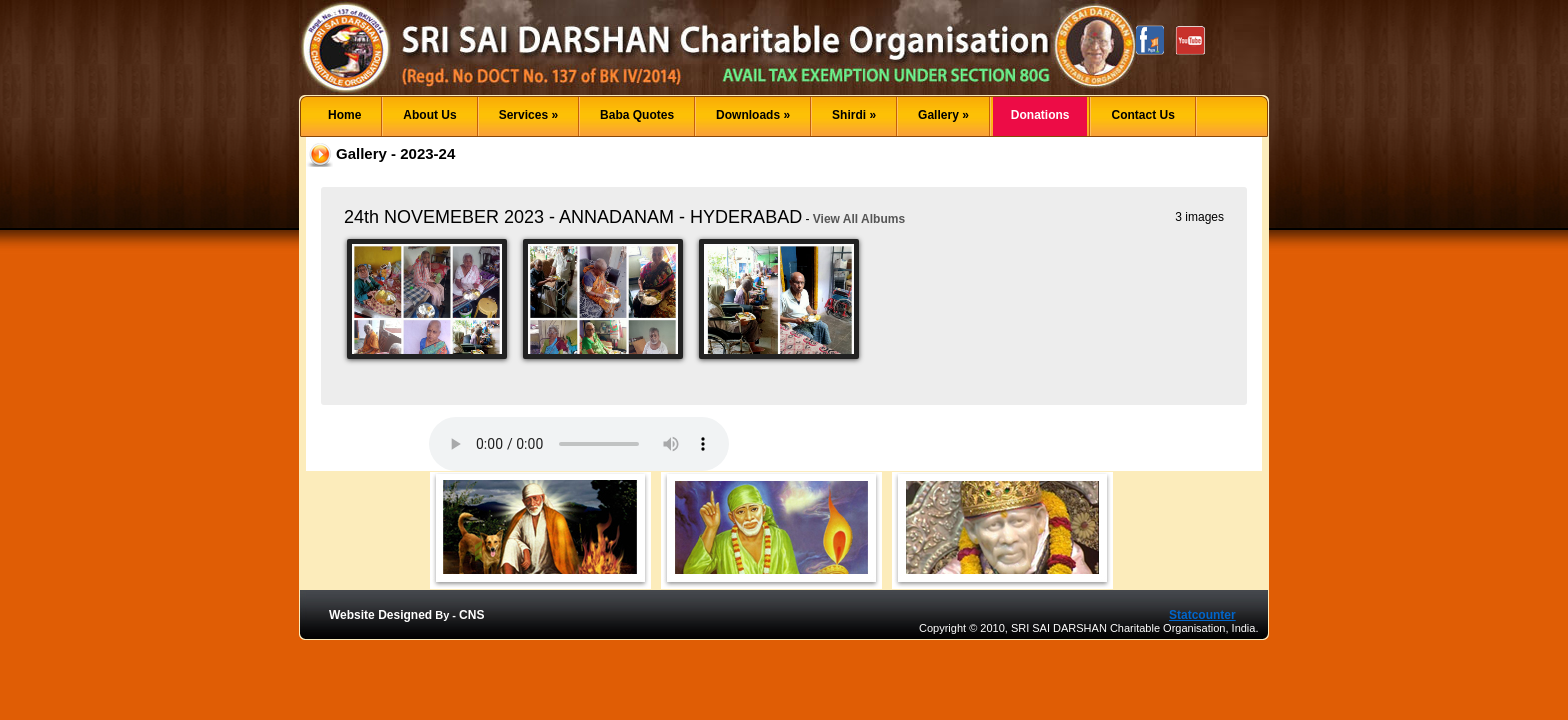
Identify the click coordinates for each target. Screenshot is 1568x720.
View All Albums (859, 219)
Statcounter (1202, 615)
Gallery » (943, 115)
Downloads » (753, 115)
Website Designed (380, 615)
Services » (528, 115)
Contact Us (1142, 115)
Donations (1040, 115)
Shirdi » (854, 115)
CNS (471, 615)
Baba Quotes (637, 115)
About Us (429, 115)
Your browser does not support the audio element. (579, 444)
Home (344, 115)
